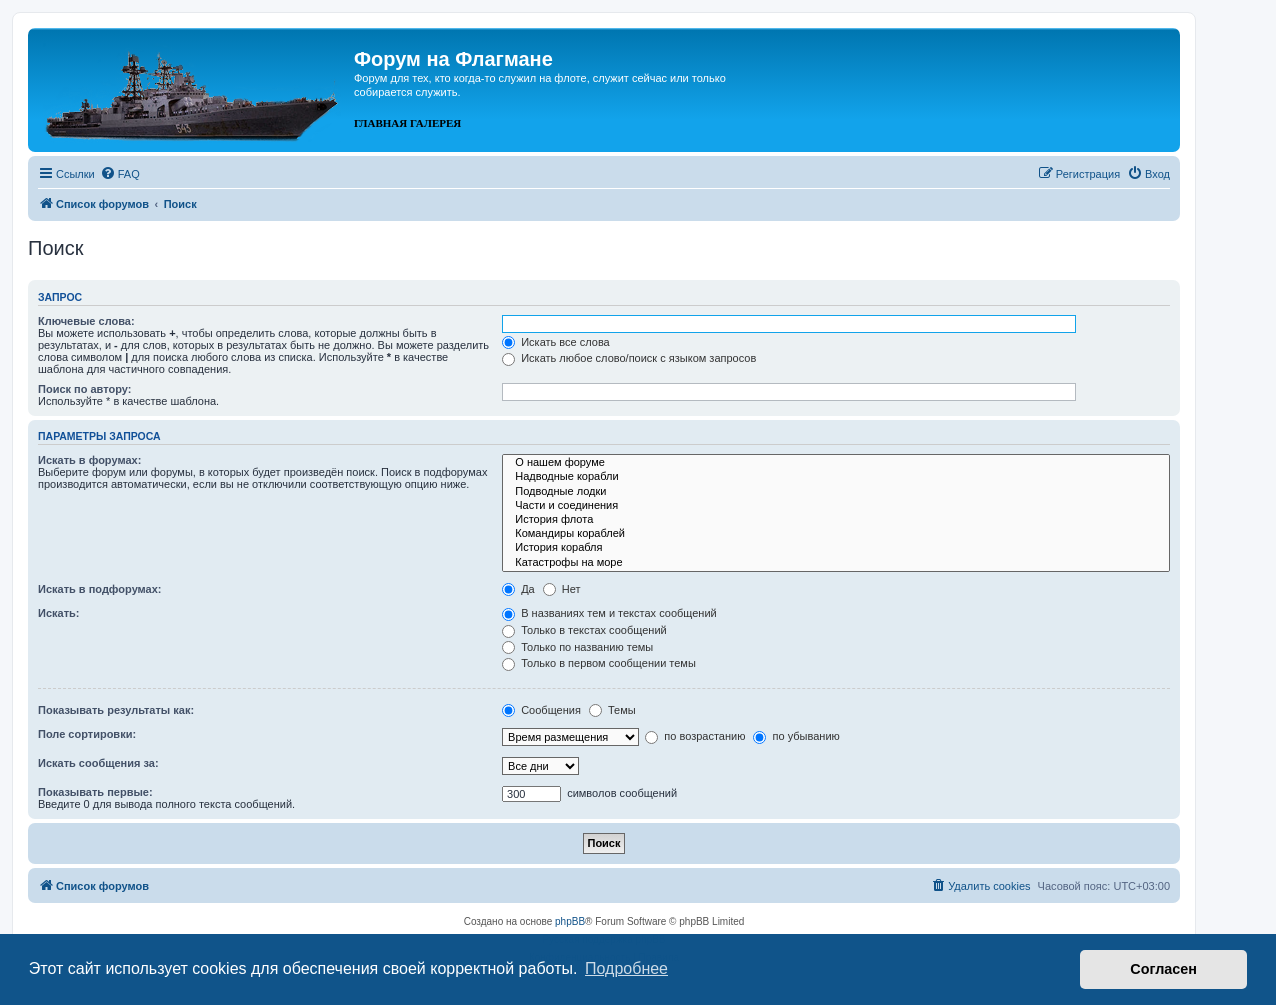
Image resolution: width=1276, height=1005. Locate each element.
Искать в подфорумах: (100, 589)
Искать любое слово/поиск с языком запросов (629, 358)
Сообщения (541, 710)
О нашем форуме (836, 463)
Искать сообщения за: (98, 763)
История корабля (836, 548)
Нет (562, 589)
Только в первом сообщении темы (599, 663)
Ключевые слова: (86, 321)
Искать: (58, 613)
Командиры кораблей (836, 534)
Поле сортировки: (87, 734)
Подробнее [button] (626, 968)
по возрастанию (695, 736)
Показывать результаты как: (116, 710)
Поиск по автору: (84, 389)
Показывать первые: (95, 792)
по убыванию (796, 736)
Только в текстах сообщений (584, 630)
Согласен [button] (1163, 969)
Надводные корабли (836, 477)
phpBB (570, 921)
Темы (612, 710)
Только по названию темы (577, 647)
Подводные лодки (836, 492)
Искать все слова (556, 342)
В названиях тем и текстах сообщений (609, 613)
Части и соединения (836, 506)
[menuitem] (120, 174)
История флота (836, 520)
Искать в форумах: (89, 460)
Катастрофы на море (836, 563)
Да (518, 589)
